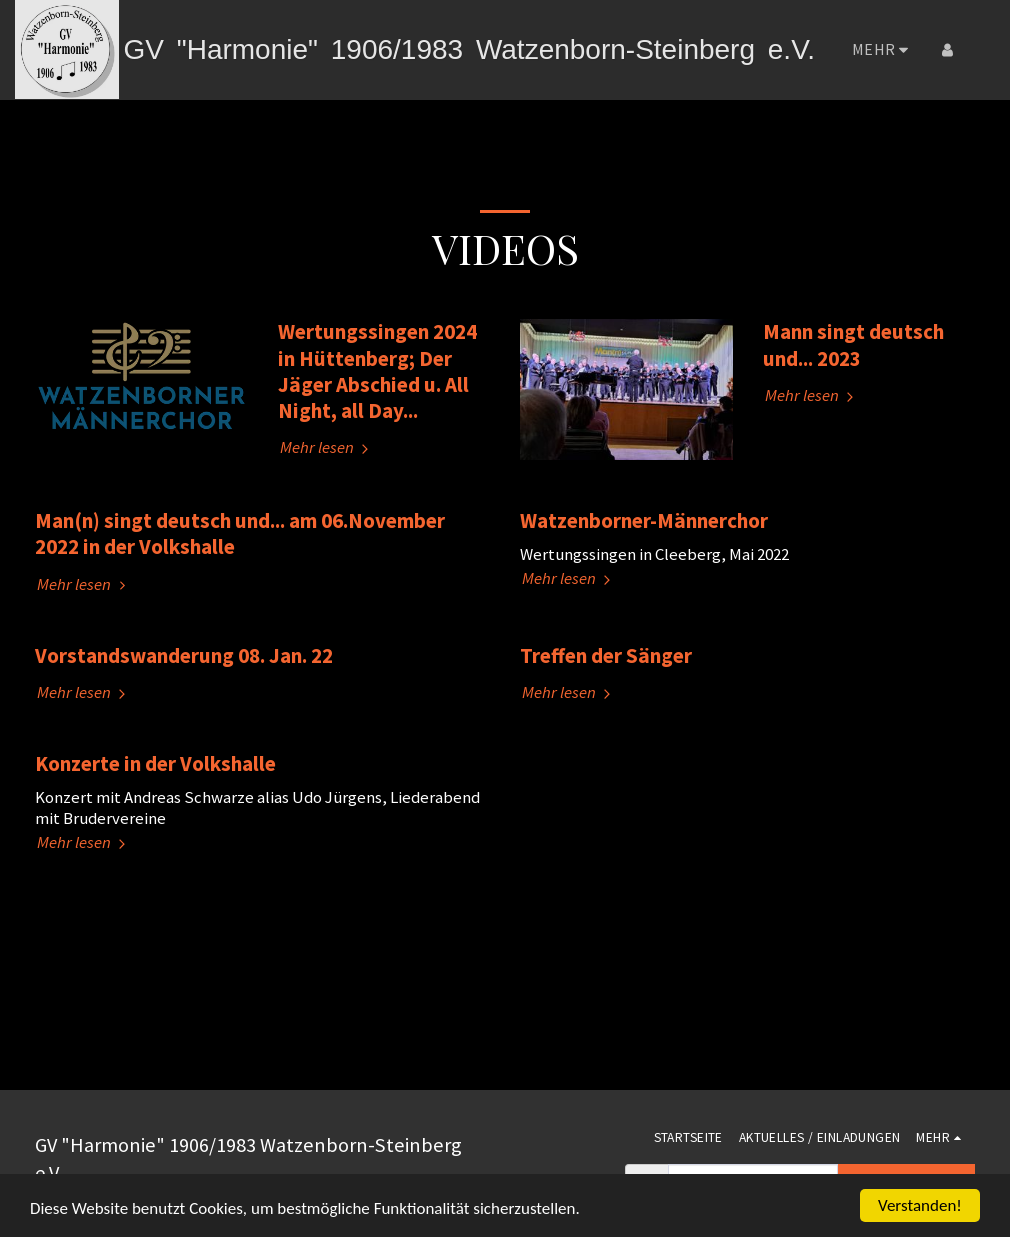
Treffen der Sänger (606, 655)
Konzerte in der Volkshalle (155, 763)
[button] (979, 50)
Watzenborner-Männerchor (644, 520)
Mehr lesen (327, 447)
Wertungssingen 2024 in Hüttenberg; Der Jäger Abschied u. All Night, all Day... (377, 371)
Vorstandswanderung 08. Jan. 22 (184, 655)
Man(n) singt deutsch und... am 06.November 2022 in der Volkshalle (240, 533)
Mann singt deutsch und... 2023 (853, 344)
